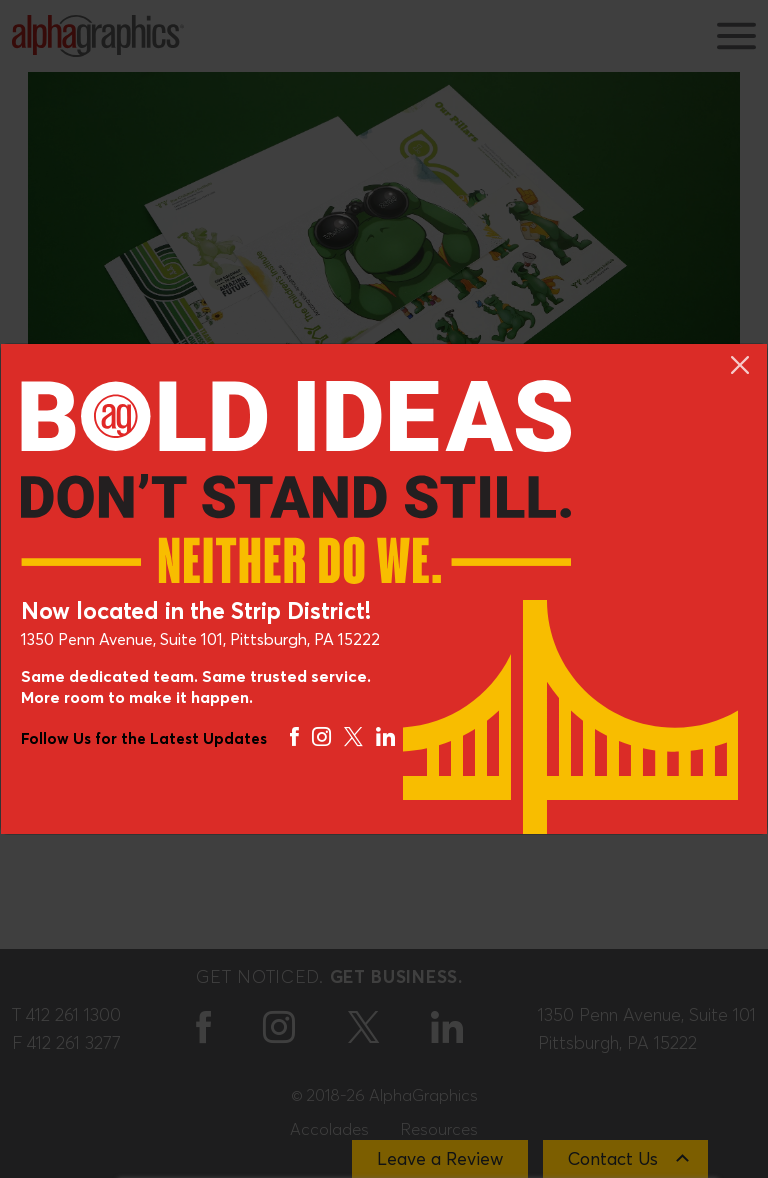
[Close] (740, 365)
